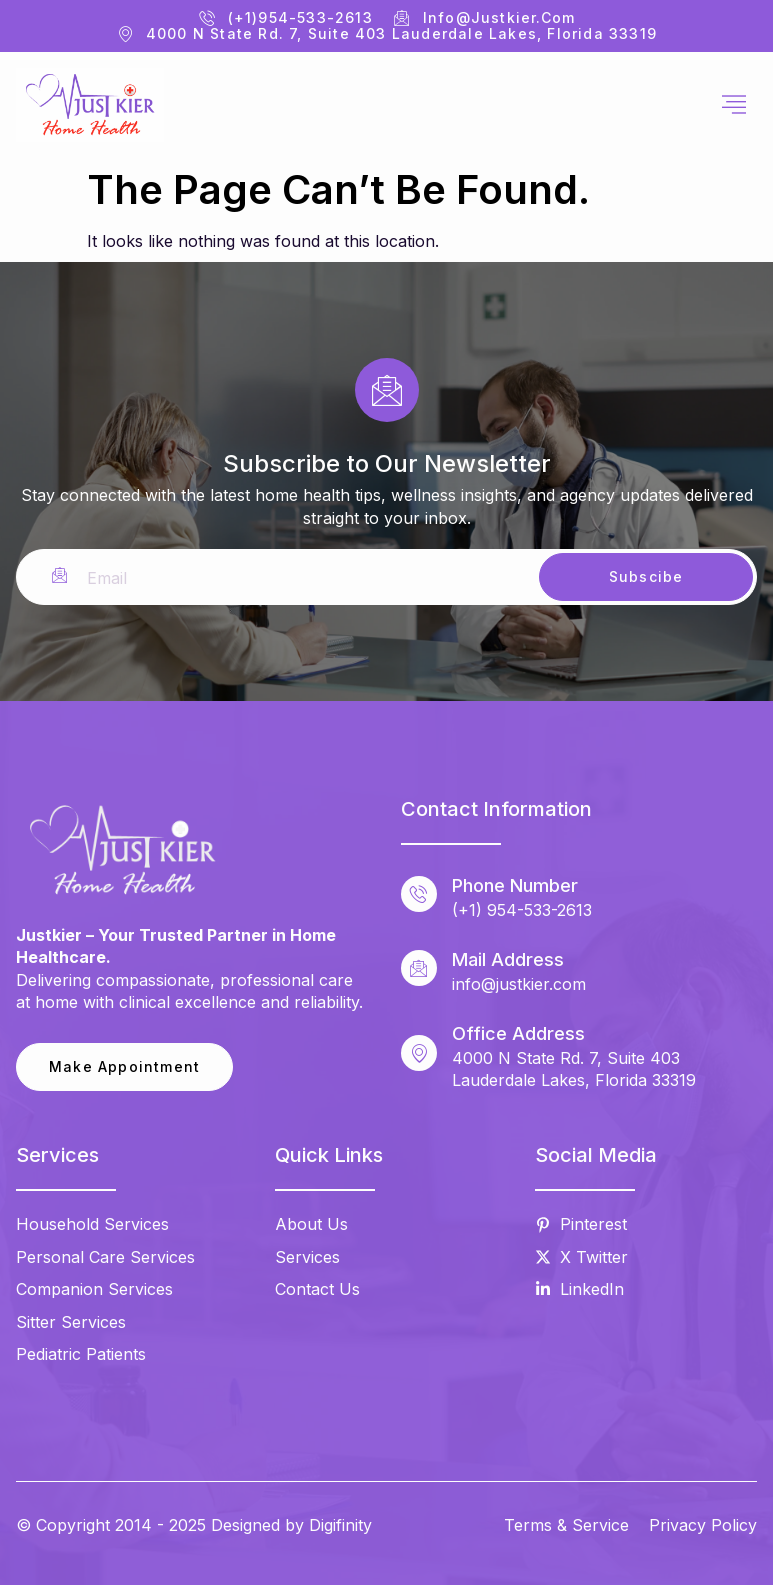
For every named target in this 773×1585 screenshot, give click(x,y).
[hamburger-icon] (734, 105)
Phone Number (515, 885)
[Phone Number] (419, 894)
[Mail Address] (419, 968)
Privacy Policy (703, 1525)
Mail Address (508, 959)
